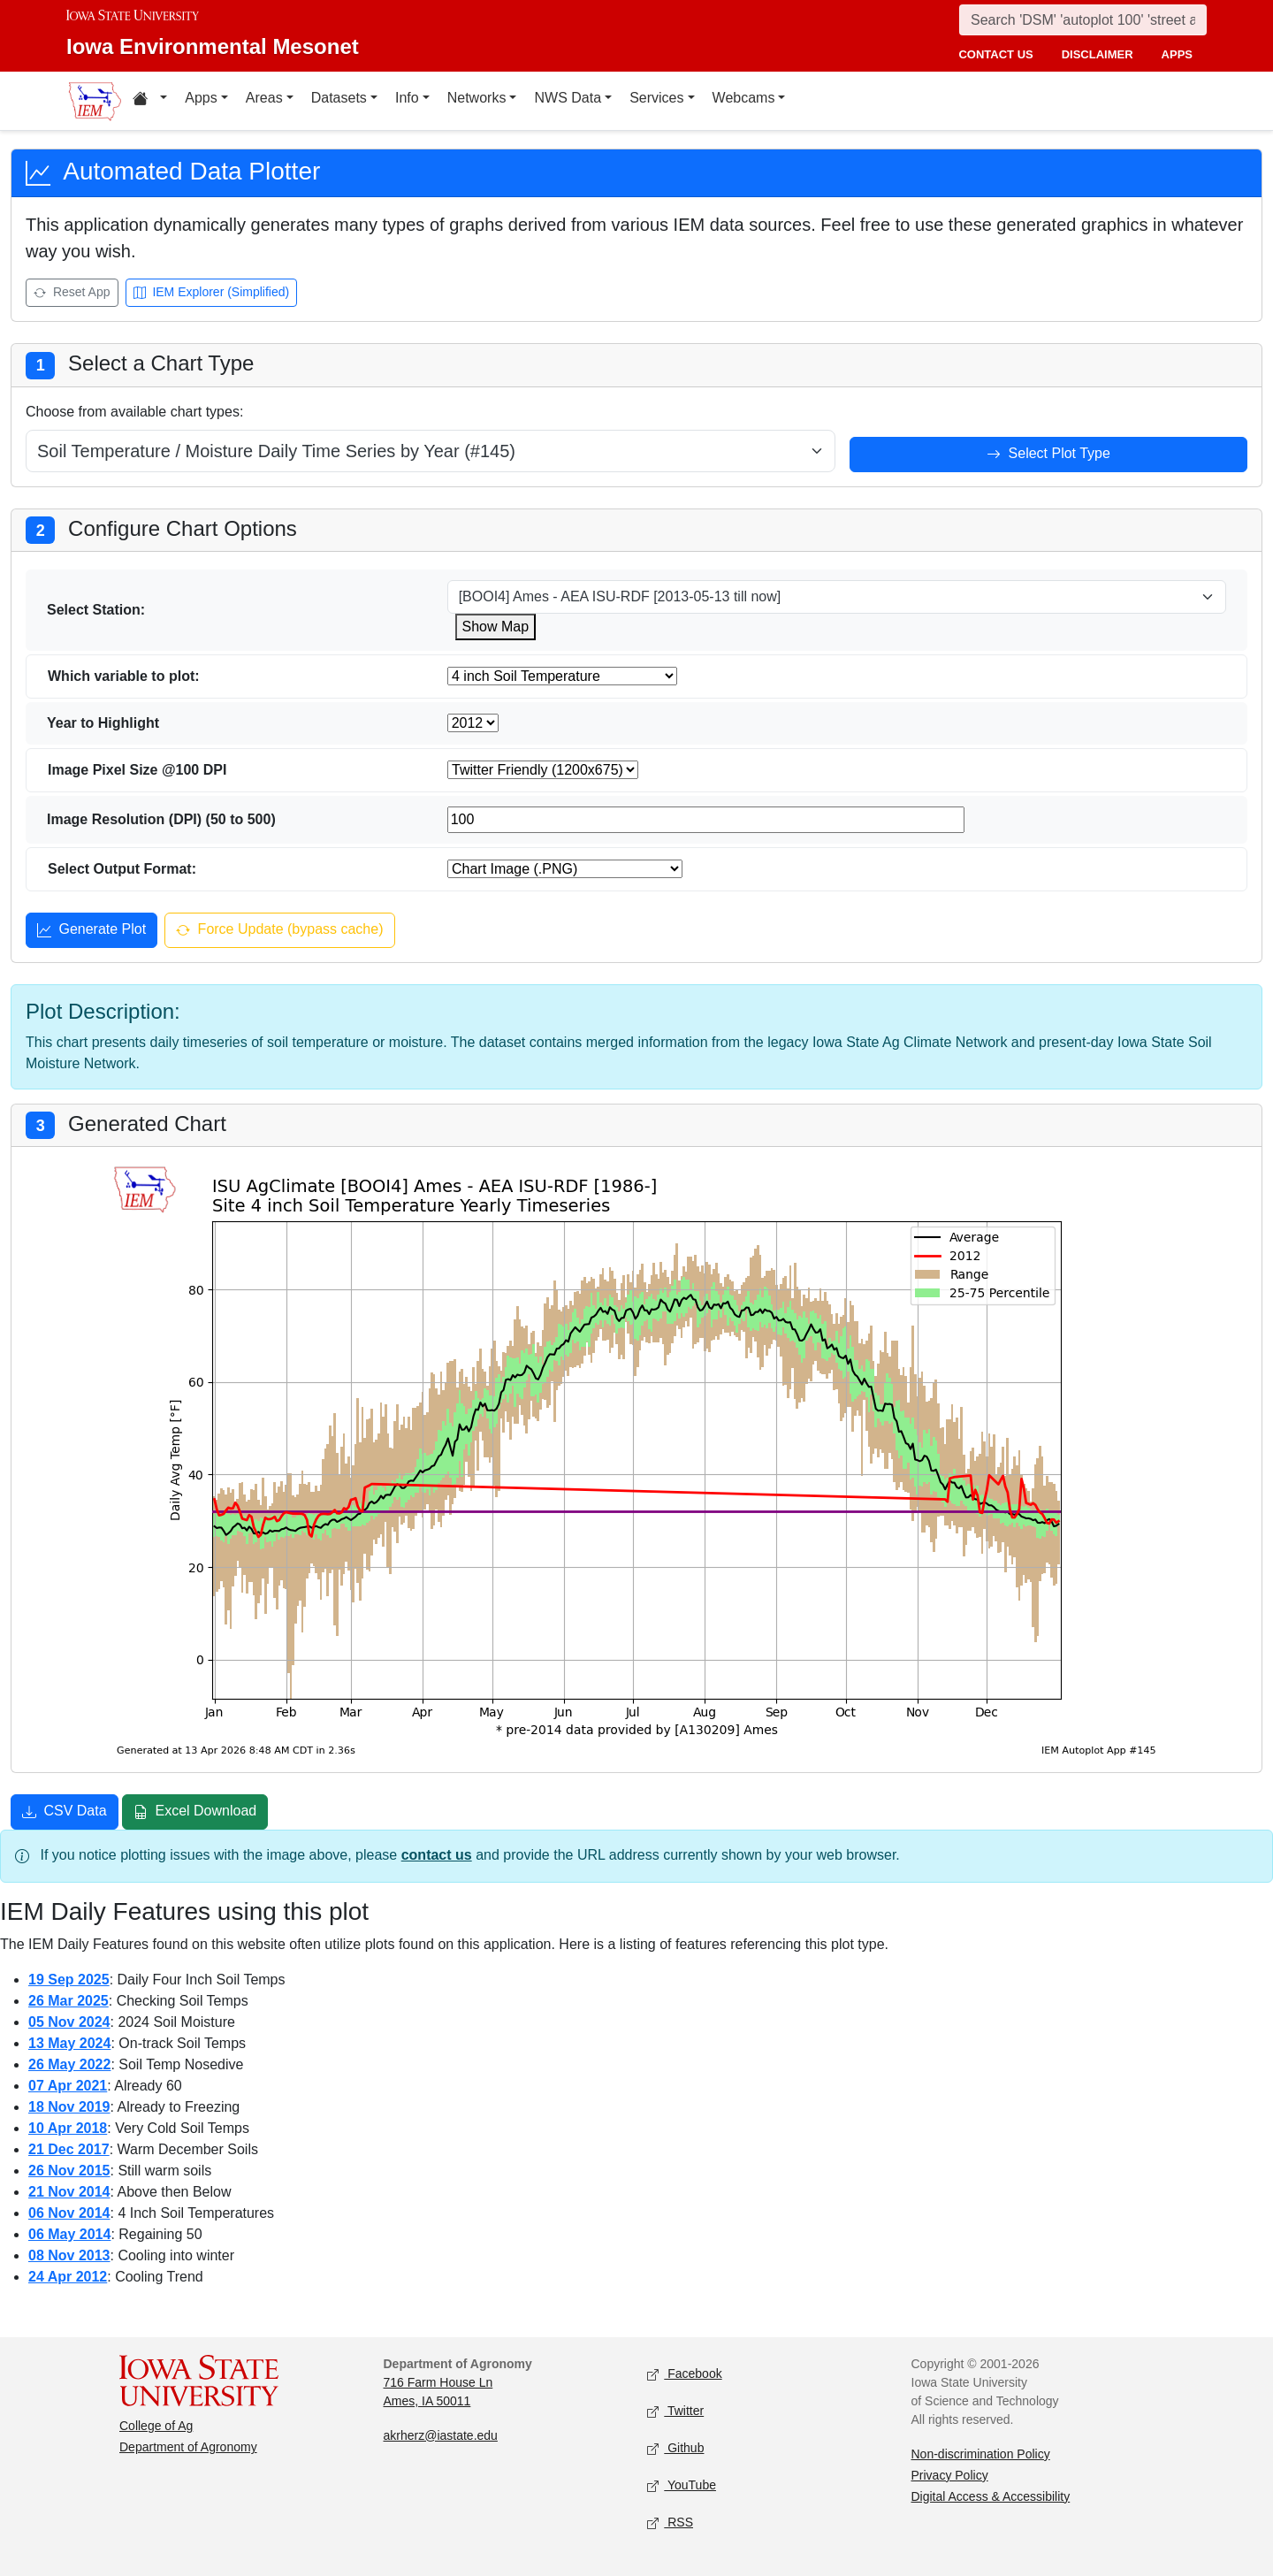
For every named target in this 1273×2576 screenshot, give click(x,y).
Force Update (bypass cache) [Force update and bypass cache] (279, 931)
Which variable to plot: (124, 676)
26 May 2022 (69, 2064)
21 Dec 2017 (69, 2149)
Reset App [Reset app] (72, 293)
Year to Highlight (103, 722)
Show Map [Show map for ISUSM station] (496, 626)
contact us (995, 54)
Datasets (339, 97)
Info (407, 97)
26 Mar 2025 (68, 2000)
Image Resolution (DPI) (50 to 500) (161, 819)
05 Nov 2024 (69, 2021)
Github (675, 2448)
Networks (477, 97)
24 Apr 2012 (67, 2276)
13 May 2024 (69, 2043)
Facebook (684, 2374)
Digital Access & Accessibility (991, 2496)
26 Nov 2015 (69, 2170)
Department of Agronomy (188, 2447)
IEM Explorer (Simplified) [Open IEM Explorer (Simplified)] (211, 293)
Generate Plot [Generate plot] (91, 931)
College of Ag (156, 2426)
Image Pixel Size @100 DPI (137, 769)
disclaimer (1097, 54)
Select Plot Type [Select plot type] (1048, 455)
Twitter (675, 2411)
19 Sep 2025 (69, 1979)
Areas (264, 97)
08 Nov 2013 (69, 2255)
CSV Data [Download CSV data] (64, 1812)
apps (1177, 54)
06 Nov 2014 (69, 2213)
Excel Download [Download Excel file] (194, 1812)
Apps (201, 97)
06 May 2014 (69, 2234)
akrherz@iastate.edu (441, 2435)
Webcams (744, 97)
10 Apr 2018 (67, 2128)
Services (656, 97)
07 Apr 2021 (67, 2085)
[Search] (1083, 19)
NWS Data (567, 97)
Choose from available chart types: (134, 411)
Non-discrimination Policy (980, 2454)
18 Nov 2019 (69, 2106)
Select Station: (96, 609)
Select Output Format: (122, 868)
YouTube (681, 2485)
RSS (670, 2522)
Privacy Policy (949, 2475)
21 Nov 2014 (69, 2191)
